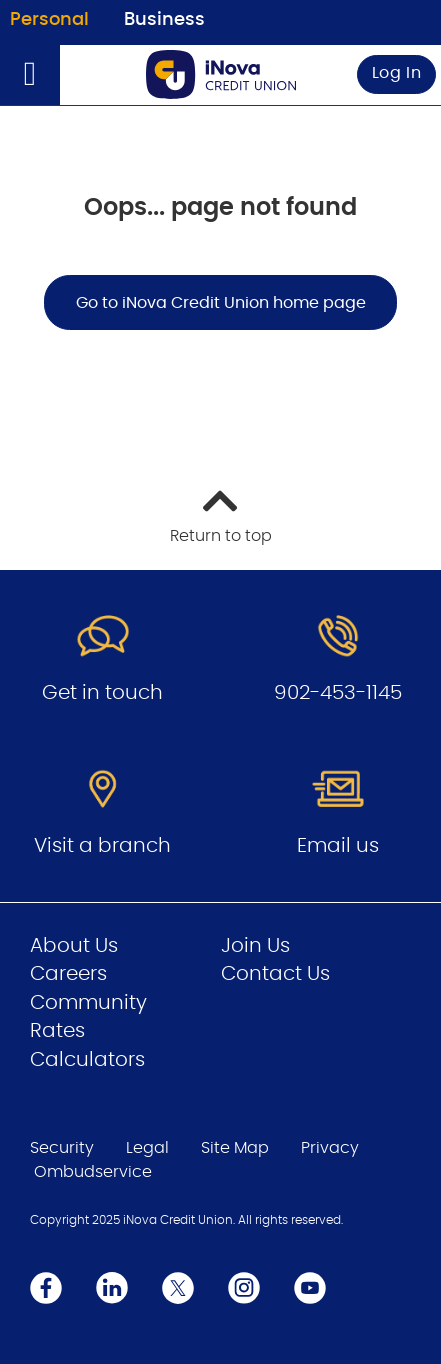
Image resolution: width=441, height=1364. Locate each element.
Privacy (330, 1148)
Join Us (255, 946)
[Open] (30, 75)
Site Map (235, 1148)
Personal (49, 20)
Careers (68, 974)
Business (164, 20)
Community (88, 1003)
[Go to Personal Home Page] (221, 74)
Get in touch (102, 693)
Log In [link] (397, 73)
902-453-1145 (338, 693)
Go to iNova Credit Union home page (221, 303)
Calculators (87, 1060)
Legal (147, 1148)
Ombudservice (93, 1172)
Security (62, 1148)
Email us (338, 846)
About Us (74, 946)
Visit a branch (102, 846)
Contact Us (275, 974)
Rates (57, 1031)
